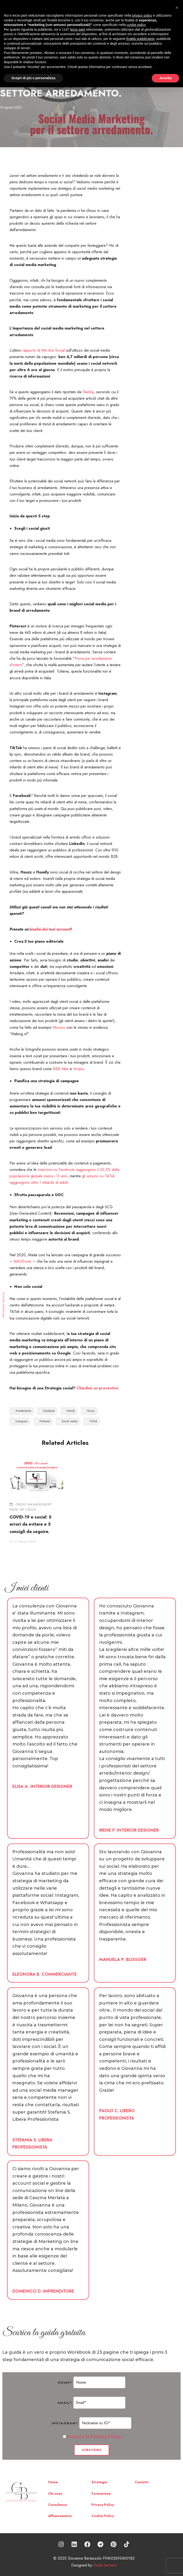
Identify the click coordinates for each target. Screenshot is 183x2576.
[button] (177, 7)
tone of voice (23, 1510)
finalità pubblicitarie (140, 39)
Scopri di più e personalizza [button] (33, 78)
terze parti (77, 29)
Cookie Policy (103, 2515)
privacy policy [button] (142, 15)
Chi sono (55, 2493)
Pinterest (45, 1421)
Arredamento (23, 1411)
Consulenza (57, 2504)
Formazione (101, 2493)
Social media (69, 1421)
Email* (65, 2403)
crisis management (34, 1504)
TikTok (93, 1421)
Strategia (99, 2482)
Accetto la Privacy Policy (94, 2436)
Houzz (91, 1411)
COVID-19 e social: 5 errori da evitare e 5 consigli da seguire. (30, 1524)
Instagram (21, 1421)
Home (53, 2482)
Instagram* (65, 2423)
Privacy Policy (103, 2504)
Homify (70, 1411)
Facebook (49, 1411)
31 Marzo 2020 (23, 1541)
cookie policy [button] (136, 25)
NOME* (65, 2382)
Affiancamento (60, 2515)
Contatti (141, 2482)
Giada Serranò (105, 2565)
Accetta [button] (165, 78)
